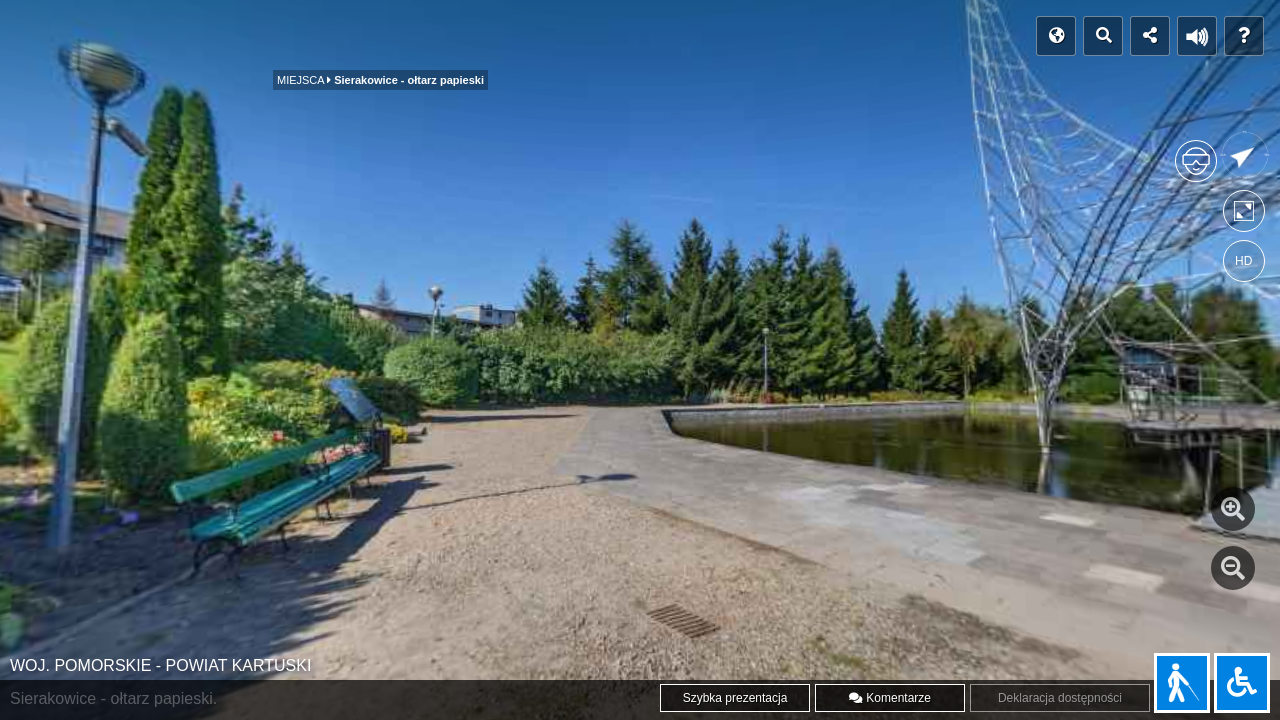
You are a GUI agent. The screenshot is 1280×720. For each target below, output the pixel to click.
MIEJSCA (324, 42)
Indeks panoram (197, 36)
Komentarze (890, 698)
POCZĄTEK (66, 36)
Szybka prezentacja (735, 698)
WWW (547, 36)
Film (437, 36)
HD (1243, 261)
